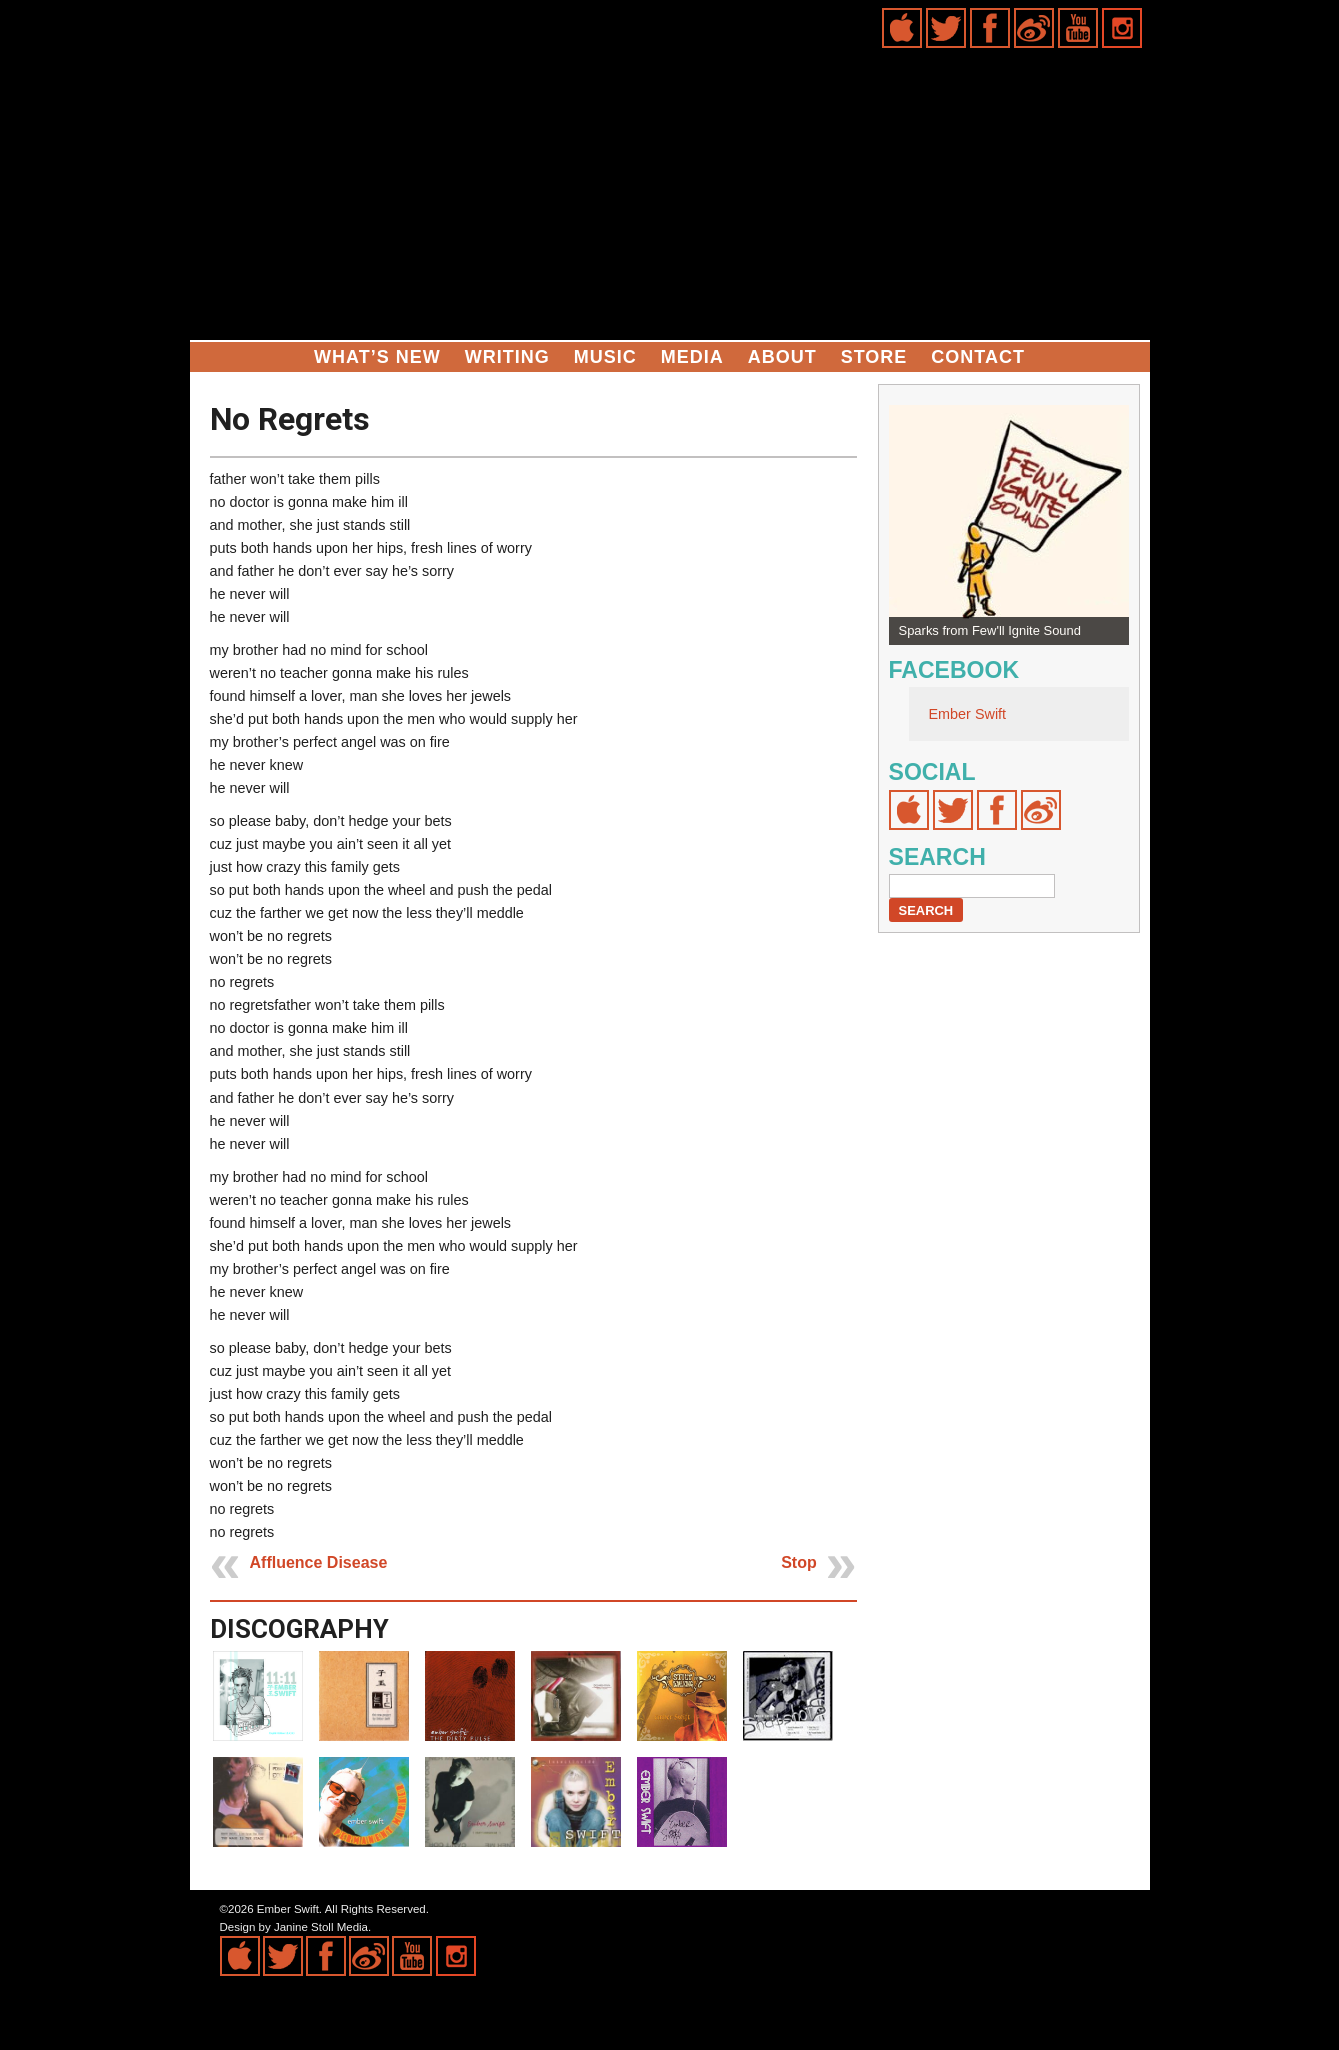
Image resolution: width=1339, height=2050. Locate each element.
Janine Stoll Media (321, 1927)
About (782, 357)
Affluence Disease (319, 1562)
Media (692, 357)
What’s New (377, 357)
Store (874, 357)
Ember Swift (968, 714)
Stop (799, 1562)
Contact (978, 357)
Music (605, 357)
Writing (507, 357)
